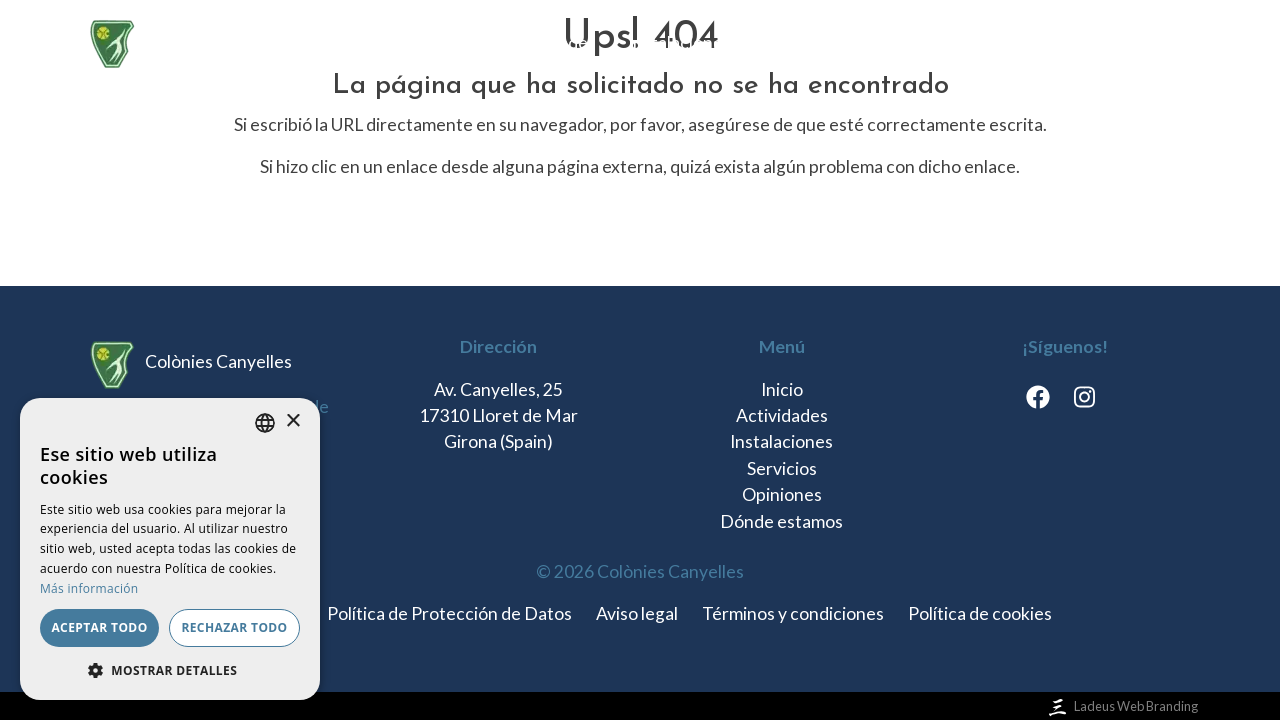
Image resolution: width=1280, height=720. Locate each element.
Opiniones (905, 42)
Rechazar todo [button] (234, 627)
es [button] (1150, 42)
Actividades (550, 42)
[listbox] (265, 423)
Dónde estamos (1038, 42)
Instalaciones (679, 42)
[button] (170, 670)
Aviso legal (637, 613)
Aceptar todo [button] (99, 627)
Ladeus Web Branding (1121, 706)
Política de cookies (980, 613)
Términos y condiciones (793, 613)
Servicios (798, 42)
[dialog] (170, 549)
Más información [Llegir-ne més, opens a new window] (89, 588)
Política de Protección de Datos (449, 613)
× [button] (292, 421)
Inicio (451, 42)
